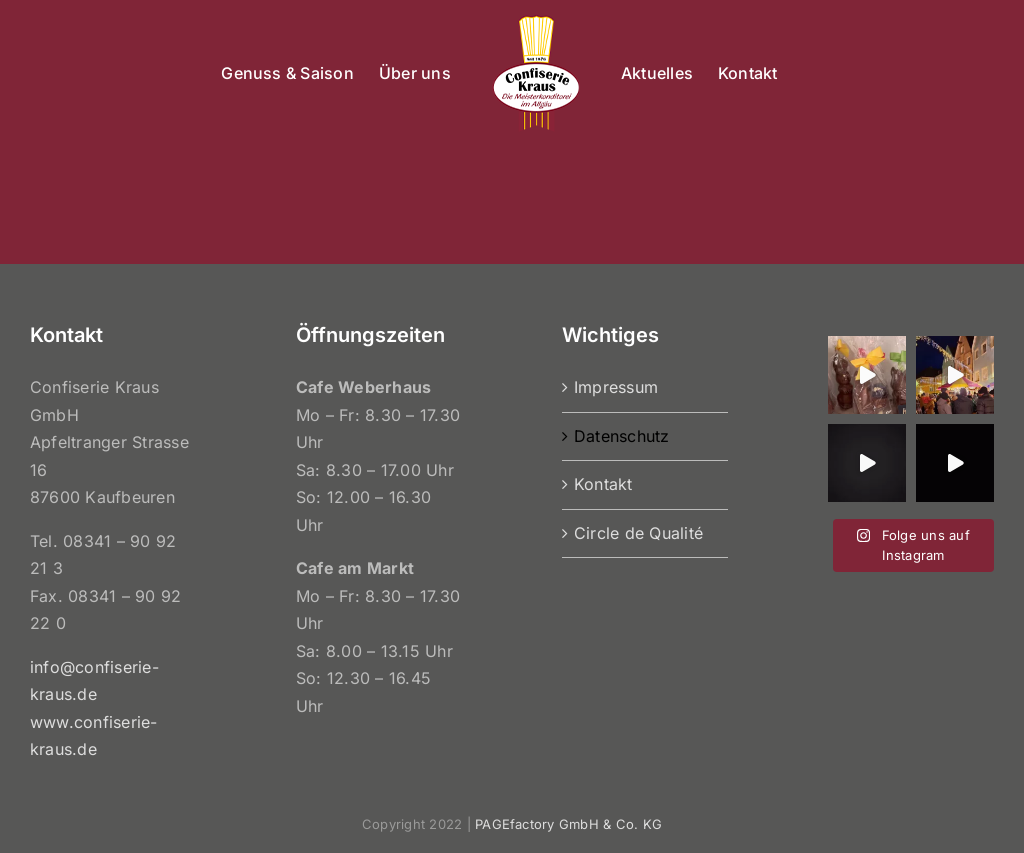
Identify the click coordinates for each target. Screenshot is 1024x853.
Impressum (616, 387)
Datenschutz (622, 436)
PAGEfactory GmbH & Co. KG (568, 824)
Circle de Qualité (638, 533)
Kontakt (603, 484)
